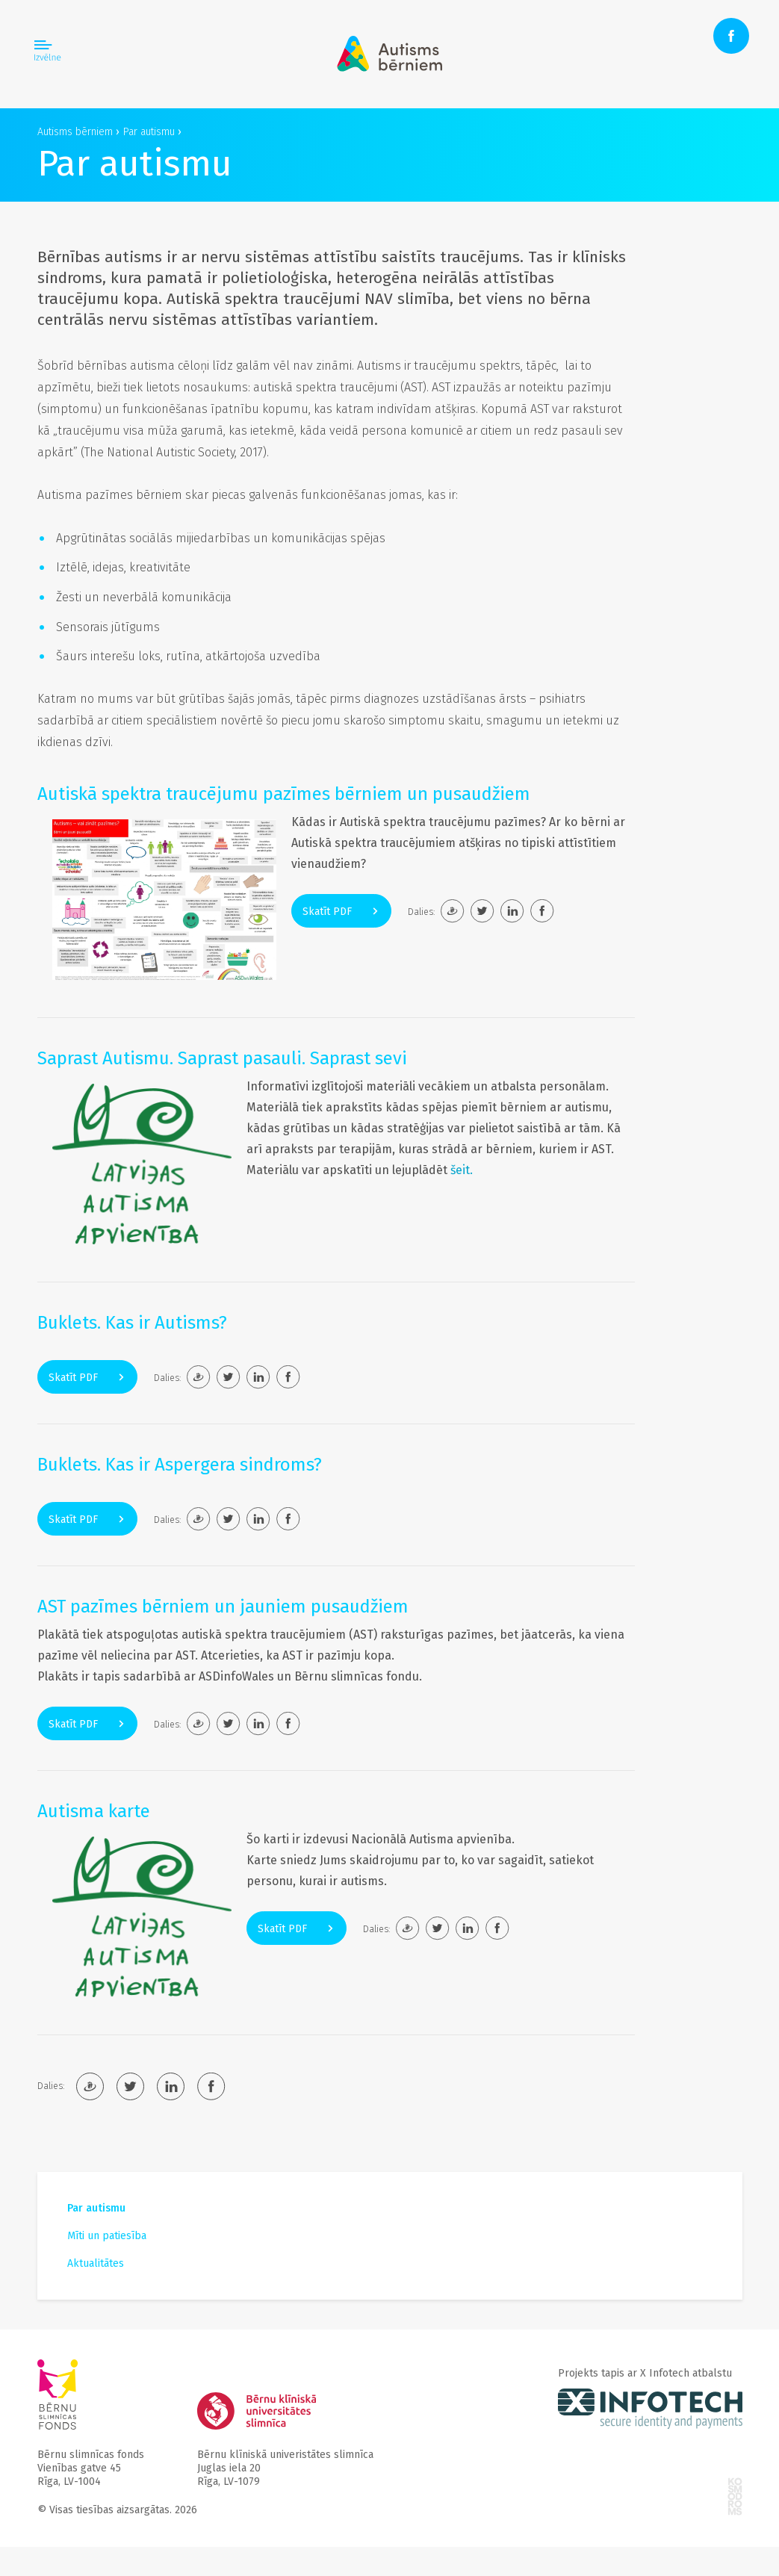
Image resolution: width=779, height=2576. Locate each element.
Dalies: (421, 912)
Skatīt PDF (341, 911)
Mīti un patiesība (106, 2235)
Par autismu (96, 2208)
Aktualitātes (95, 2263)
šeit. (461, 1170)
